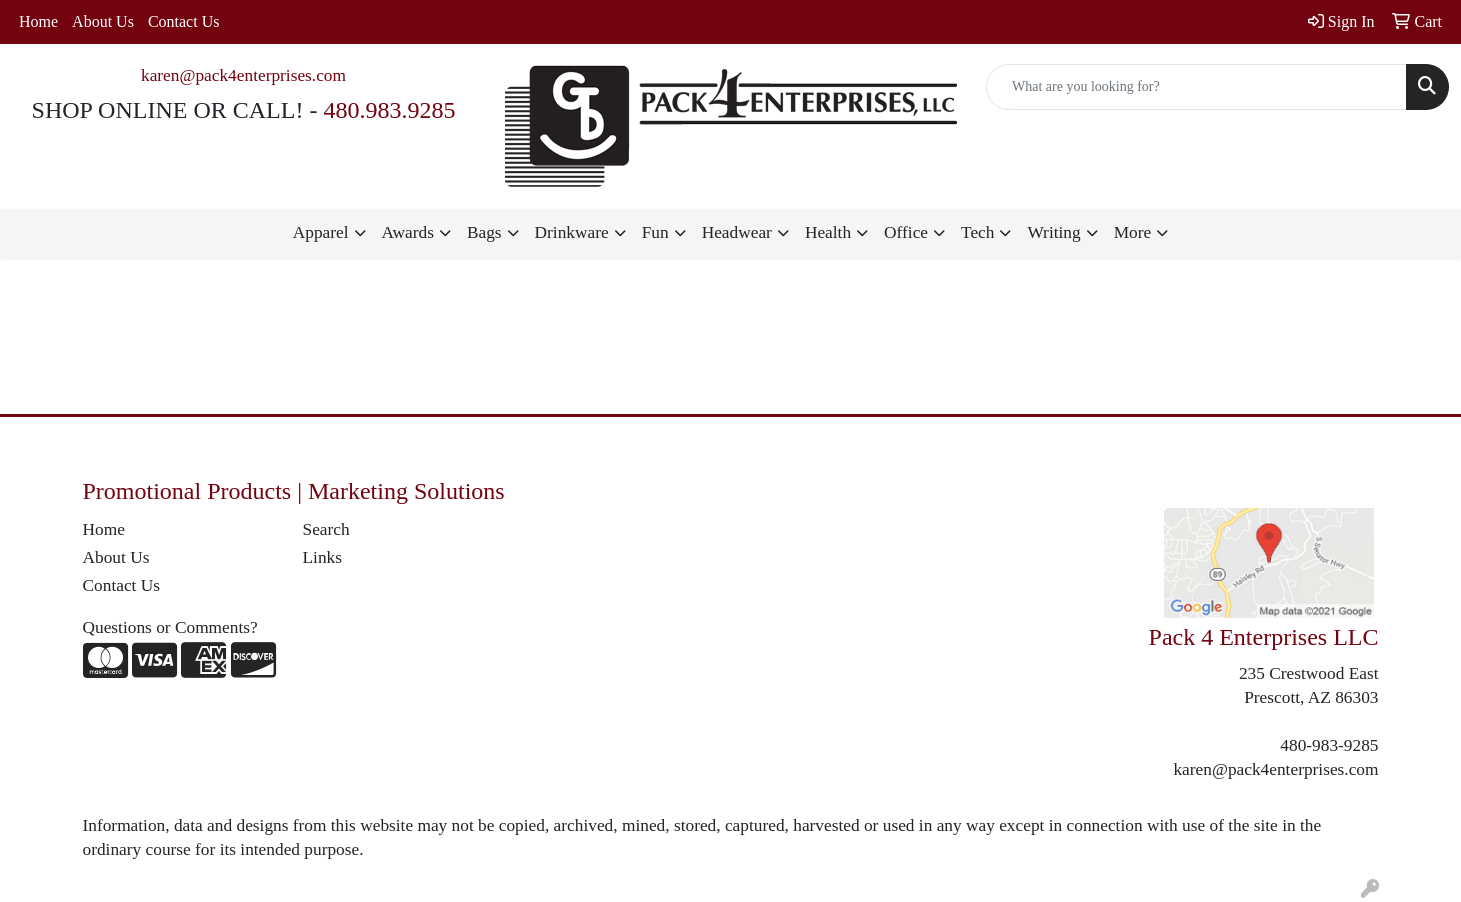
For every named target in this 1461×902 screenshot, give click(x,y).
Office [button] (906, 232)
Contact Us (184, 21)
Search (326, 529)
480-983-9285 (1329, 745)
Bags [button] (484, 232)
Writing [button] (1053, 232)
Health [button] (828, 232)
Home (38, 21)
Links (322, 557)
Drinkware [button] (572, 232)
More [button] (1133, 232)
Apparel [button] (321, 232)
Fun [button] (655, 232)
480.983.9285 (389, 110)
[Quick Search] (1196, 87)
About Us (103, 21)
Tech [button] (977, 232)
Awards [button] (408, 232)
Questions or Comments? (170, 627)
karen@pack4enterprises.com (243, 75)
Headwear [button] (737, 232)
